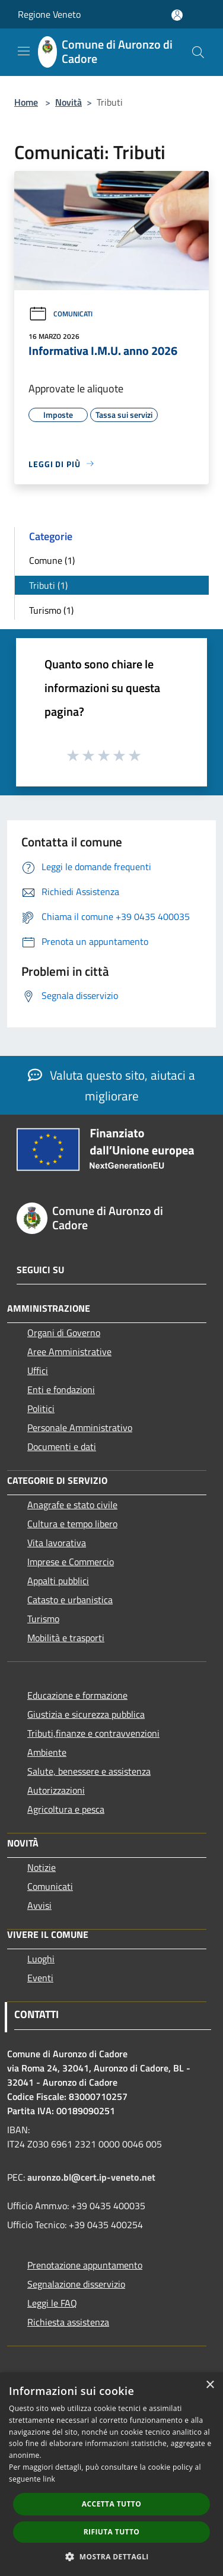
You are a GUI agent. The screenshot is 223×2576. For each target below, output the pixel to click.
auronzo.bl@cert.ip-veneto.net (91, 2177)
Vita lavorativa (56, 1543)
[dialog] (111, 2474)
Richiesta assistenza (68, 2322)
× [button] (209, 2385)
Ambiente (46, 1752)
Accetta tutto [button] (111, 2504)
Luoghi (41, 1959)
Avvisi (39, 1905)
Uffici (37, 1370)
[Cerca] (198, 52)
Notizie (41, 1867)
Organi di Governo (63, 1332)
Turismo (43, 1618)
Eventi (40, 1978)
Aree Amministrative (69, 1351)
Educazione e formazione (77, 1695)
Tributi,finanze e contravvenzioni (93, 1733)
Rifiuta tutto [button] (112, 2532)
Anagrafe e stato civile (72, 1505)
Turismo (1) (51, 610)
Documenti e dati (61, 1446)
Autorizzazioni (56, 1790)
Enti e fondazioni (61, 1389)
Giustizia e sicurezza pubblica (86, 1714)
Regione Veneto (49, 14)
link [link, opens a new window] (49, 2479)
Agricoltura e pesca (65, 1809)
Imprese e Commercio (70, 1562)
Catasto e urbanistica (70, 1599)
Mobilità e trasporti (65, 1637)
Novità (68, 102)
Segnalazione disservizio (76, 2284)
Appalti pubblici (58, 1580)
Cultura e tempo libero (72, 1524)
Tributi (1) (48, 585)
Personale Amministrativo (79, 1427)
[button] (111, 2556)
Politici (41, 1408)
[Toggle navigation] (24, 51)
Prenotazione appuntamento (84, 2265)
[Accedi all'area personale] (177, 15)
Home (26, 102)
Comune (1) (52, 560)
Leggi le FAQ (52, 2303)
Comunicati (60, 313)
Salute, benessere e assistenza (89, 1771)
